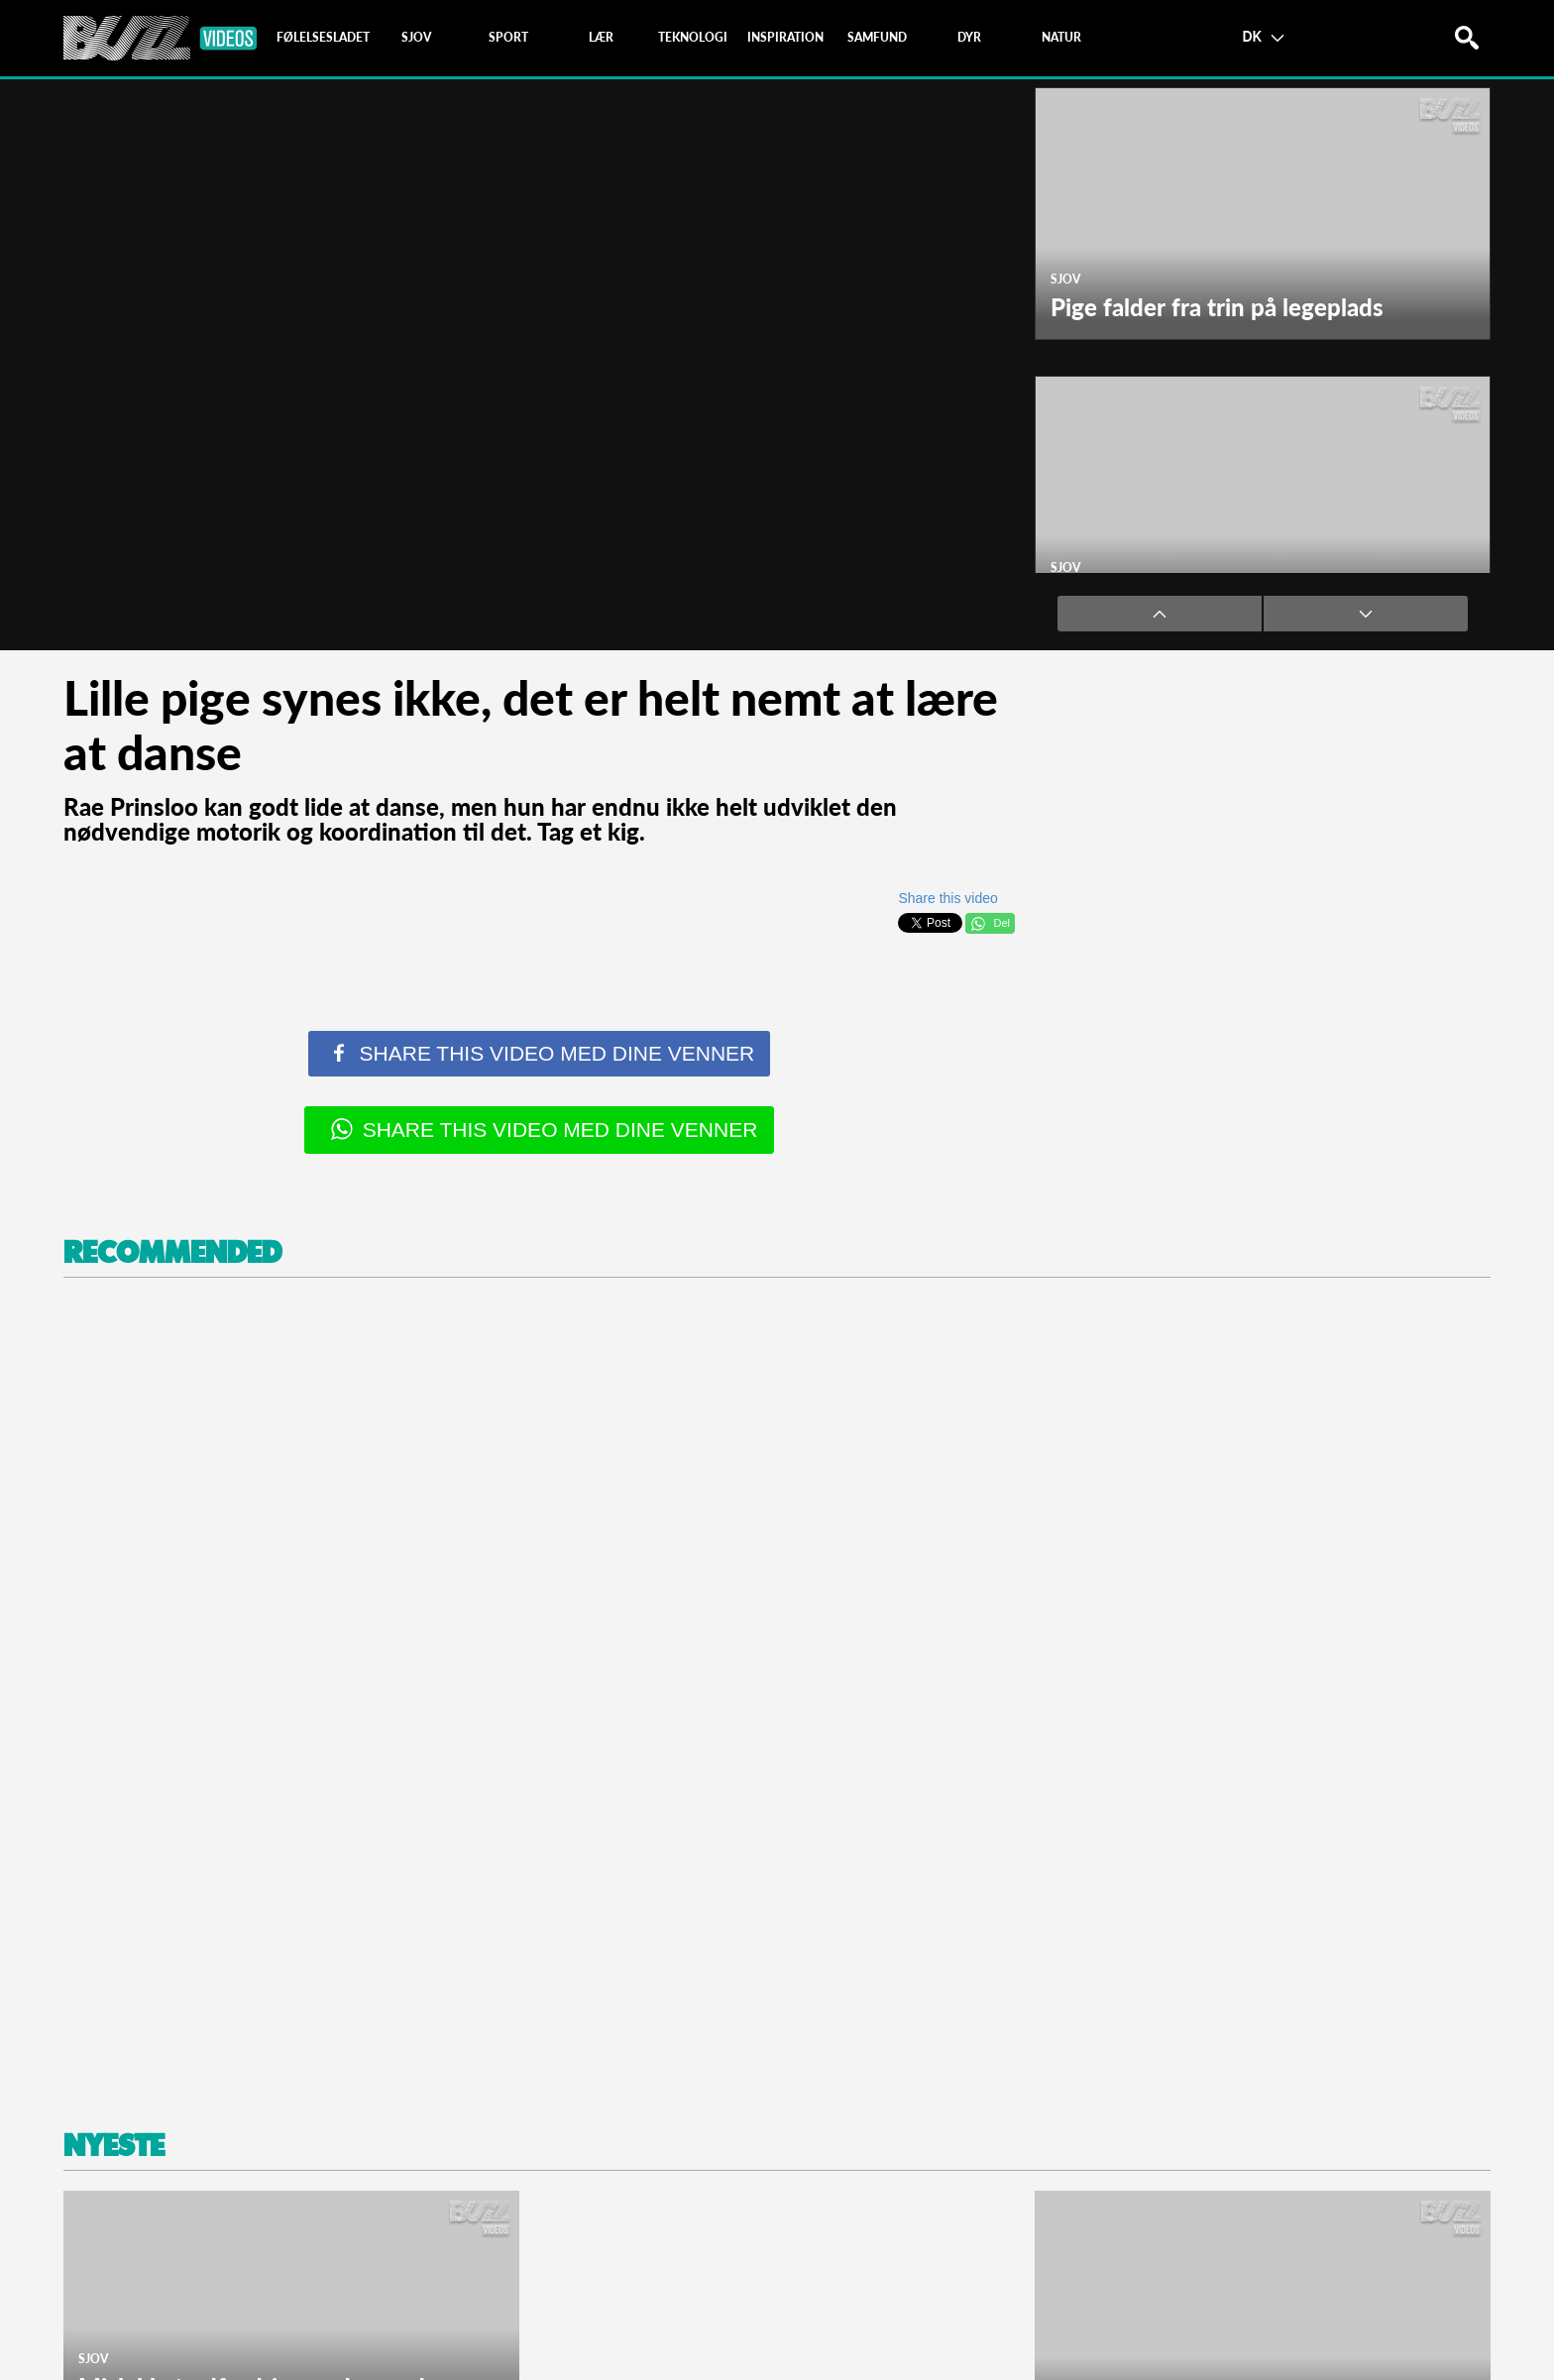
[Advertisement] (658, 1697)
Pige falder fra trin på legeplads (1217, 306)
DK (1262, 36)
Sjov (1065, 279)
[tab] (323, 37)
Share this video (947, 898)
